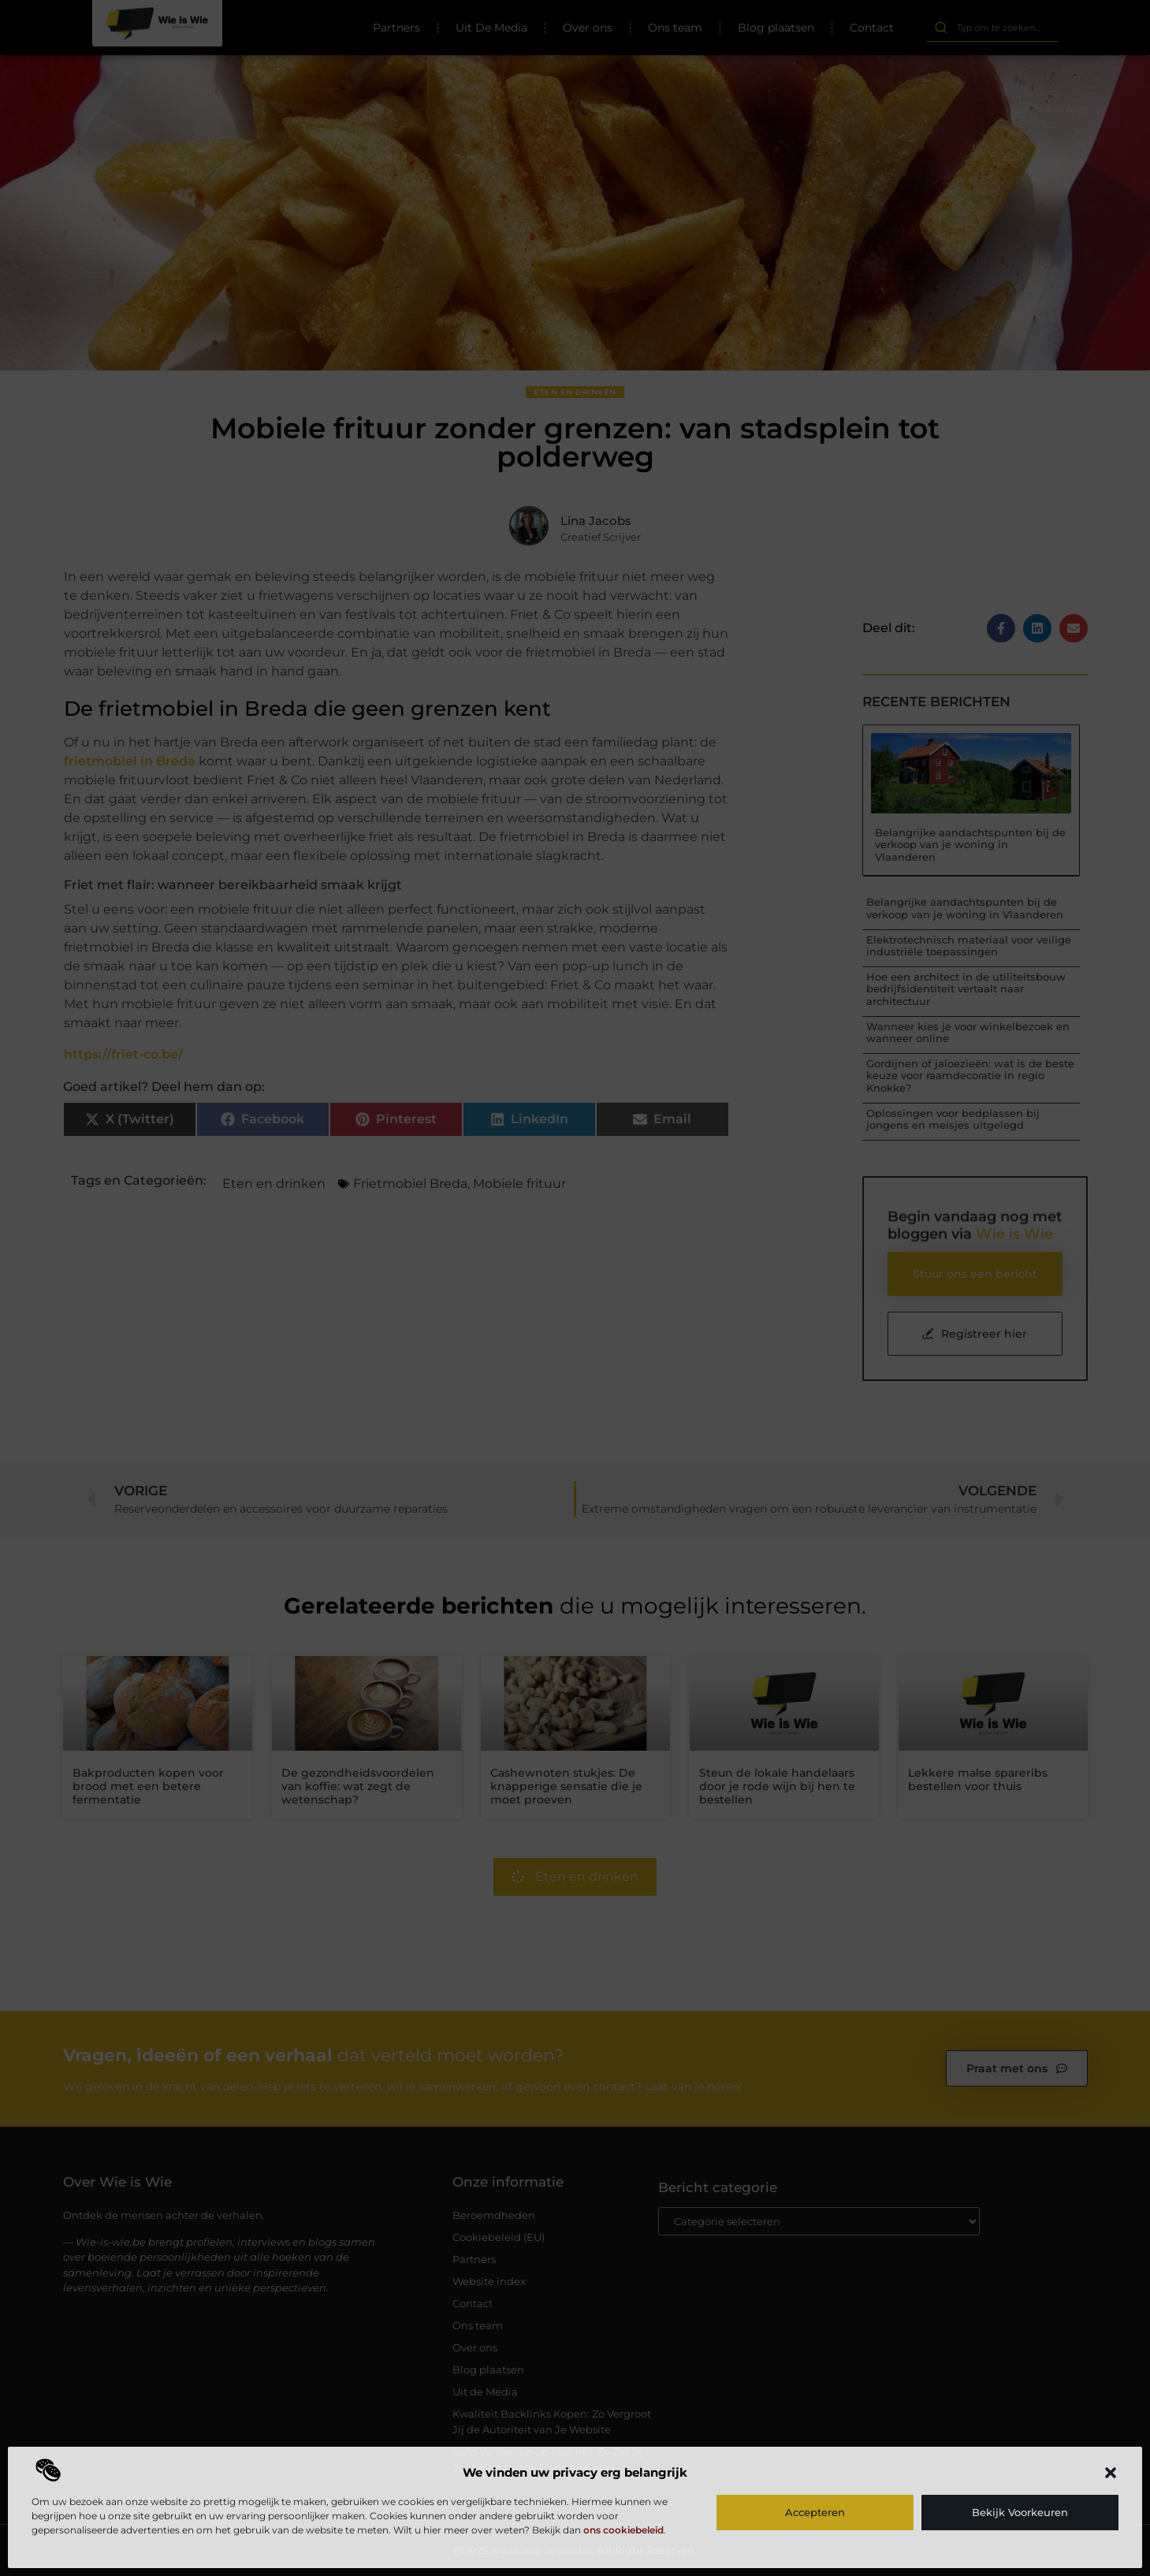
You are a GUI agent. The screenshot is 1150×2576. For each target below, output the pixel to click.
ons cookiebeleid (623, 2530)
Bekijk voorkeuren (1020, 2512)
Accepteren (815, 2512)
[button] (1110, 2473)
